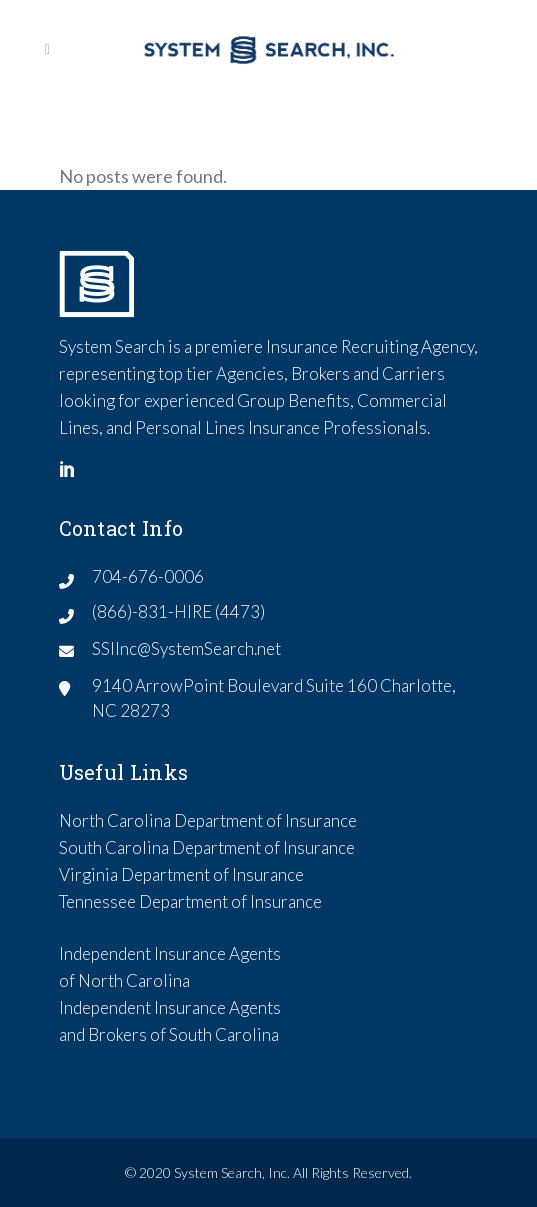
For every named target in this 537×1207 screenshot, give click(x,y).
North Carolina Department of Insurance (208, 820)
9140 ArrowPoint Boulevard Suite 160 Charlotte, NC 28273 (274, 698)
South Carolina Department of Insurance (207, 847)
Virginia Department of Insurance (181, 874)
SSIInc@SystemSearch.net (186, 648)
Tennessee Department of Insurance (190, 901)
